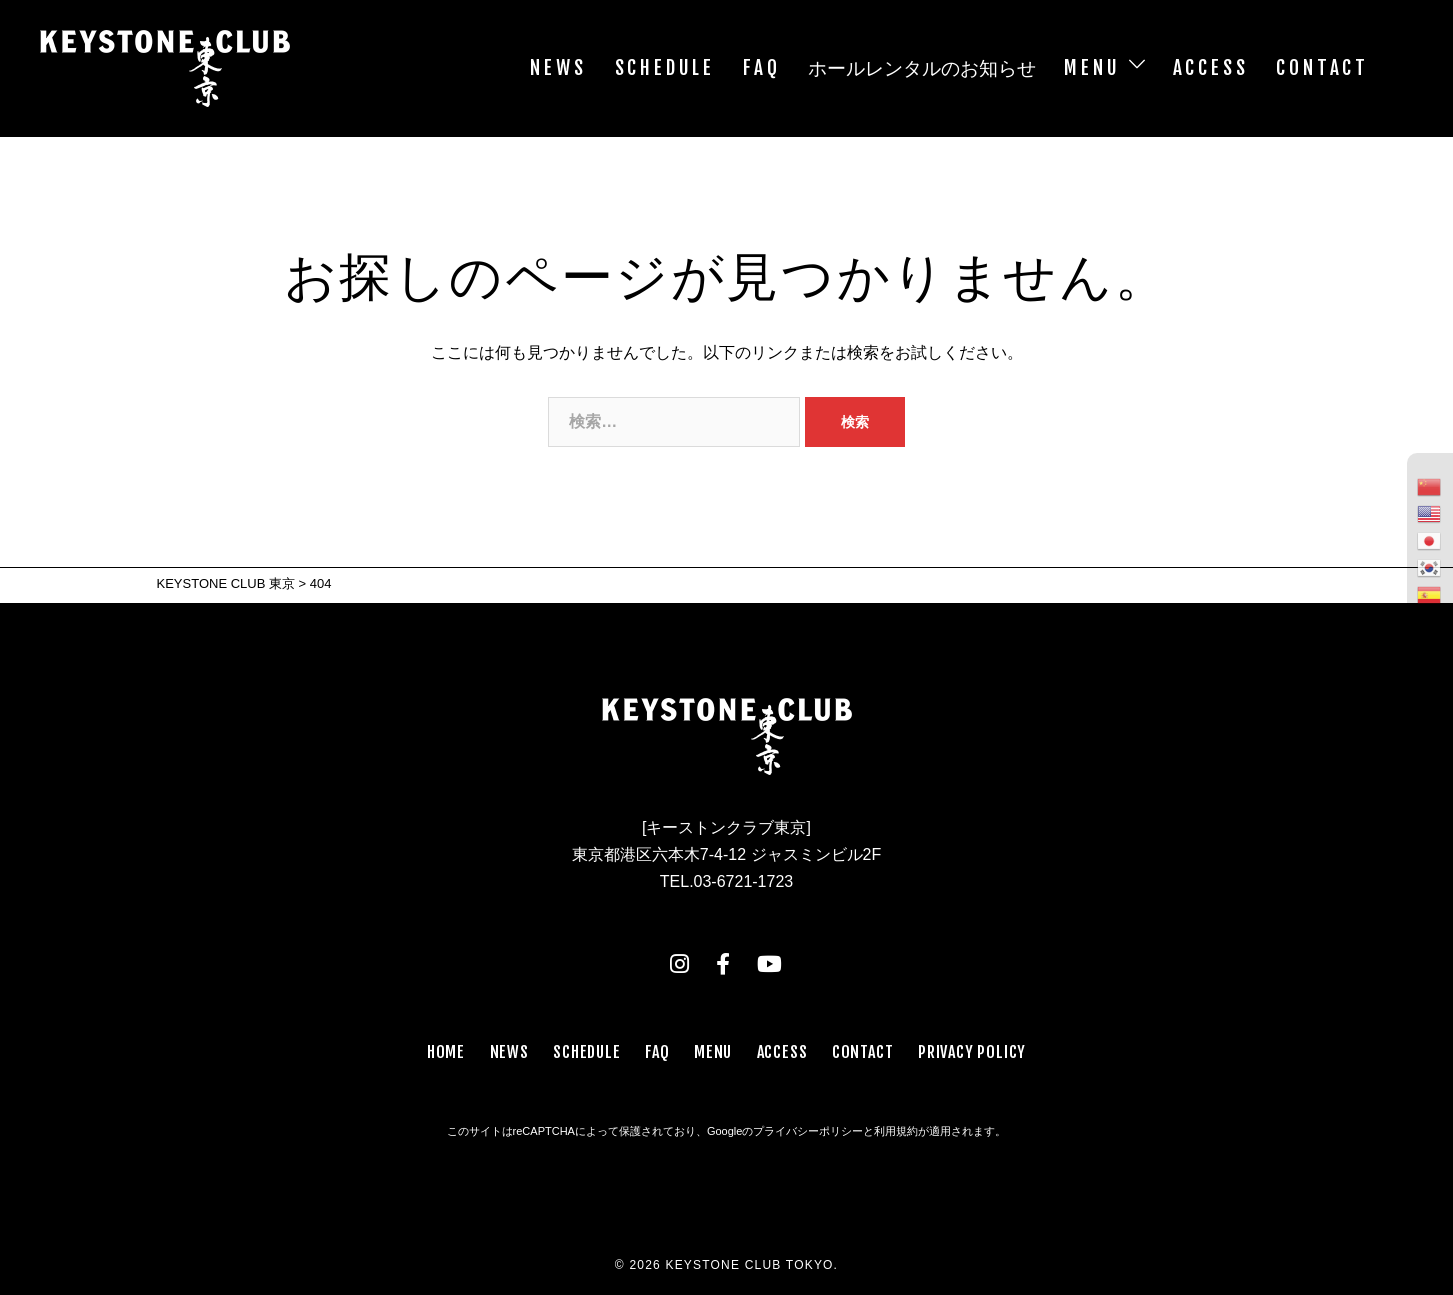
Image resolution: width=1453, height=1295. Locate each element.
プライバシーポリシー (808, 1131)
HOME (446, 1052)
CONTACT (1322, 68)
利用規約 (896, 1131)
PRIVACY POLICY (972, 1052)
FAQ (761, 68)
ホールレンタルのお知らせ (922, 68)
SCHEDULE (665, 68)
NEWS (558, 68)
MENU (1092, 68)
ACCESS (1211, 68)
